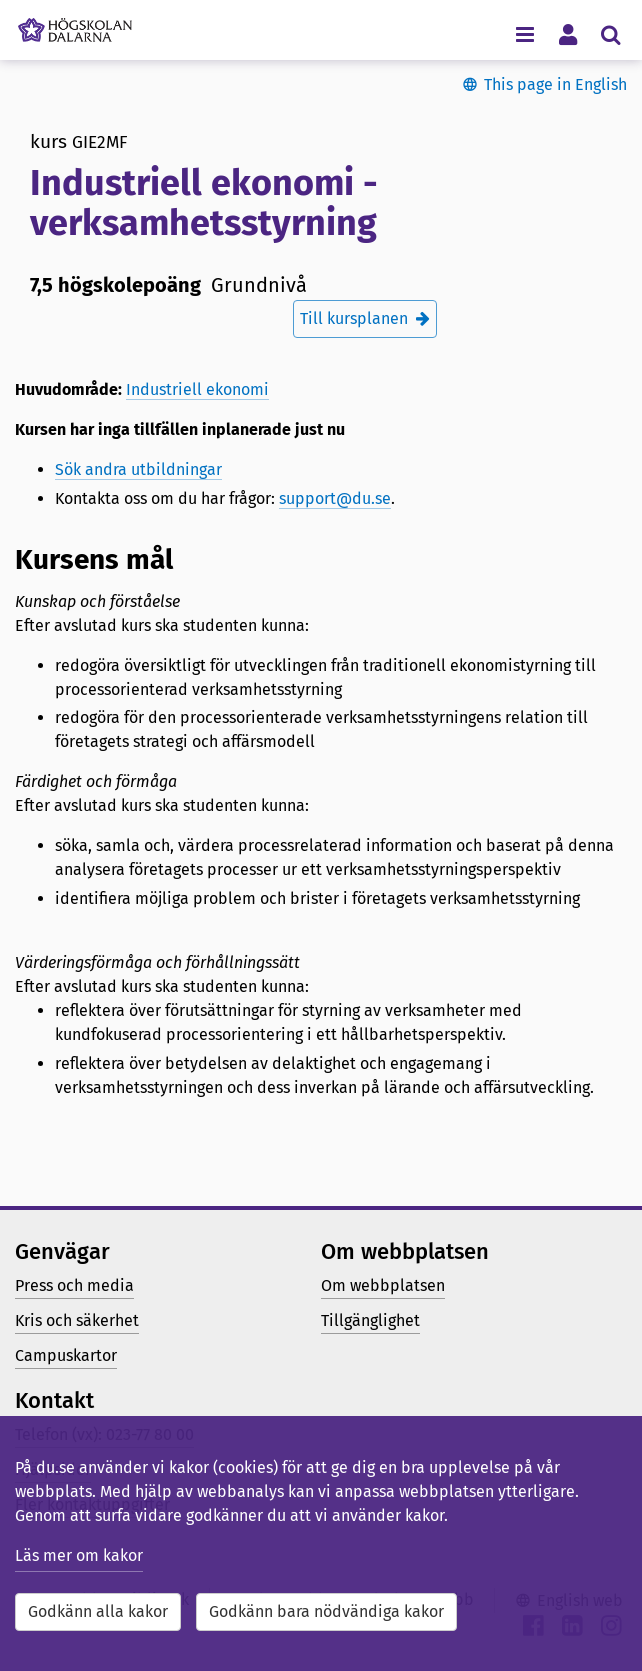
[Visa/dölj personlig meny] (567, 33)
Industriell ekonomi (197, 389)
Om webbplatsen (383, 1285)
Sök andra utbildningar (138, 469)
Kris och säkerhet (77, 1320)
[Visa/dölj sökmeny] (610, 33)
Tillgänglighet (370, 1320)
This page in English (555, 84)
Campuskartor (66, 1355)
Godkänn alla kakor (98, 1611)
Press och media (74, 1285)
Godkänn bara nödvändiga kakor (326, 1611)
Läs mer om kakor (79, 1555)
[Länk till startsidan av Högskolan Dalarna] (75, 25)
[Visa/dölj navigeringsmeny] (524, 33)
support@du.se (335, 498)
